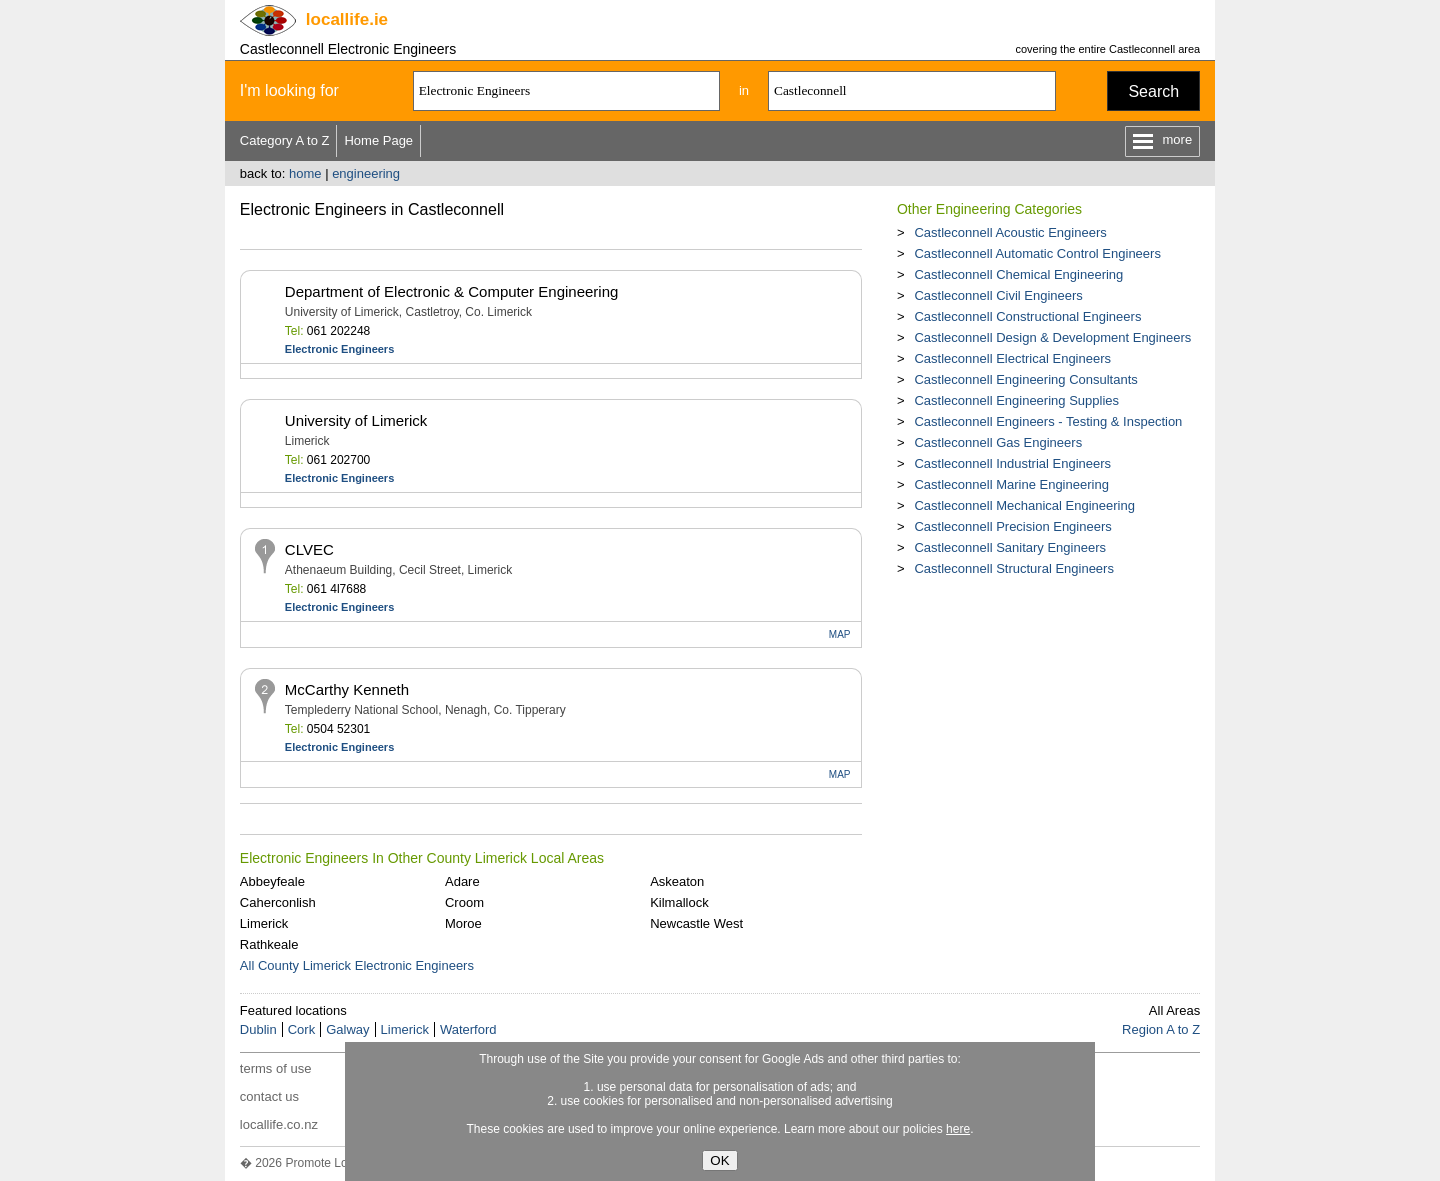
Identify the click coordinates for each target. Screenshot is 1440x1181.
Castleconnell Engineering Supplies (1016, 400)
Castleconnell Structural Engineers (1013, 568)
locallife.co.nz (279, 1124)
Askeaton (677, 881)
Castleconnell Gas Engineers (998, 442)
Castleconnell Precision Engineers (1012, 526)
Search (1153, 91)
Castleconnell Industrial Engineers (1012, 463)
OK (719, 1160)
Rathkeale (269, 944)
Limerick (264, 923)
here (958, 1129)
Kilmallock (679, 902)
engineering (366, 173)
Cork (301, 1029)
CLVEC (309, 549)
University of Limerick (356, 420)
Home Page (378, 140)
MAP (840, 634)
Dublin (258, 1029)
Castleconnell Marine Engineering (1011, 484)
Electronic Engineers (339, 349)
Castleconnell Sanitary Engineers (1010, 547)
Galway (347, 1029)
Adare (462, 881)
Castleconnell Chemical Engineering (1018, 274)
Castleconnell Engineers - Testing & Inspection (1048, 421)
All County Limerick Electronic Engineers (357, 965)
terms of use (276, 1068)
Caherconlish (278, 902)
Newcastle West (696, 923)
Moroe (463, 923)
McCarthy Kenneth (347, 689)
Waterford (468, 1029)
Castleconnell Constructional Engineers (1027, 316)
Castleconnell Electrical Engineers (1012, 358)
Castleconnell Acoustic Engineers (1010, 232)
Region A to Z (1161, 1029)
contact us (269, 1096)
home (305, 173)
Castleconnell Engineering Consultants (1025, 379)
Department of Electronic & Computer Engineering (452, 291)
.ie (347, 19)
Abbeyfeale (272, 881)
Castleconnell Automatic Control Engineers (1037, 253)
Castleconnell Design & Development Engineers (1052, 337)
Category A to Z (285, 140)
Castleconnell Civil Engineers (998, 295)
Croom (464, 902)
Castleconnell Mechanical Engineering (1024, 505)
